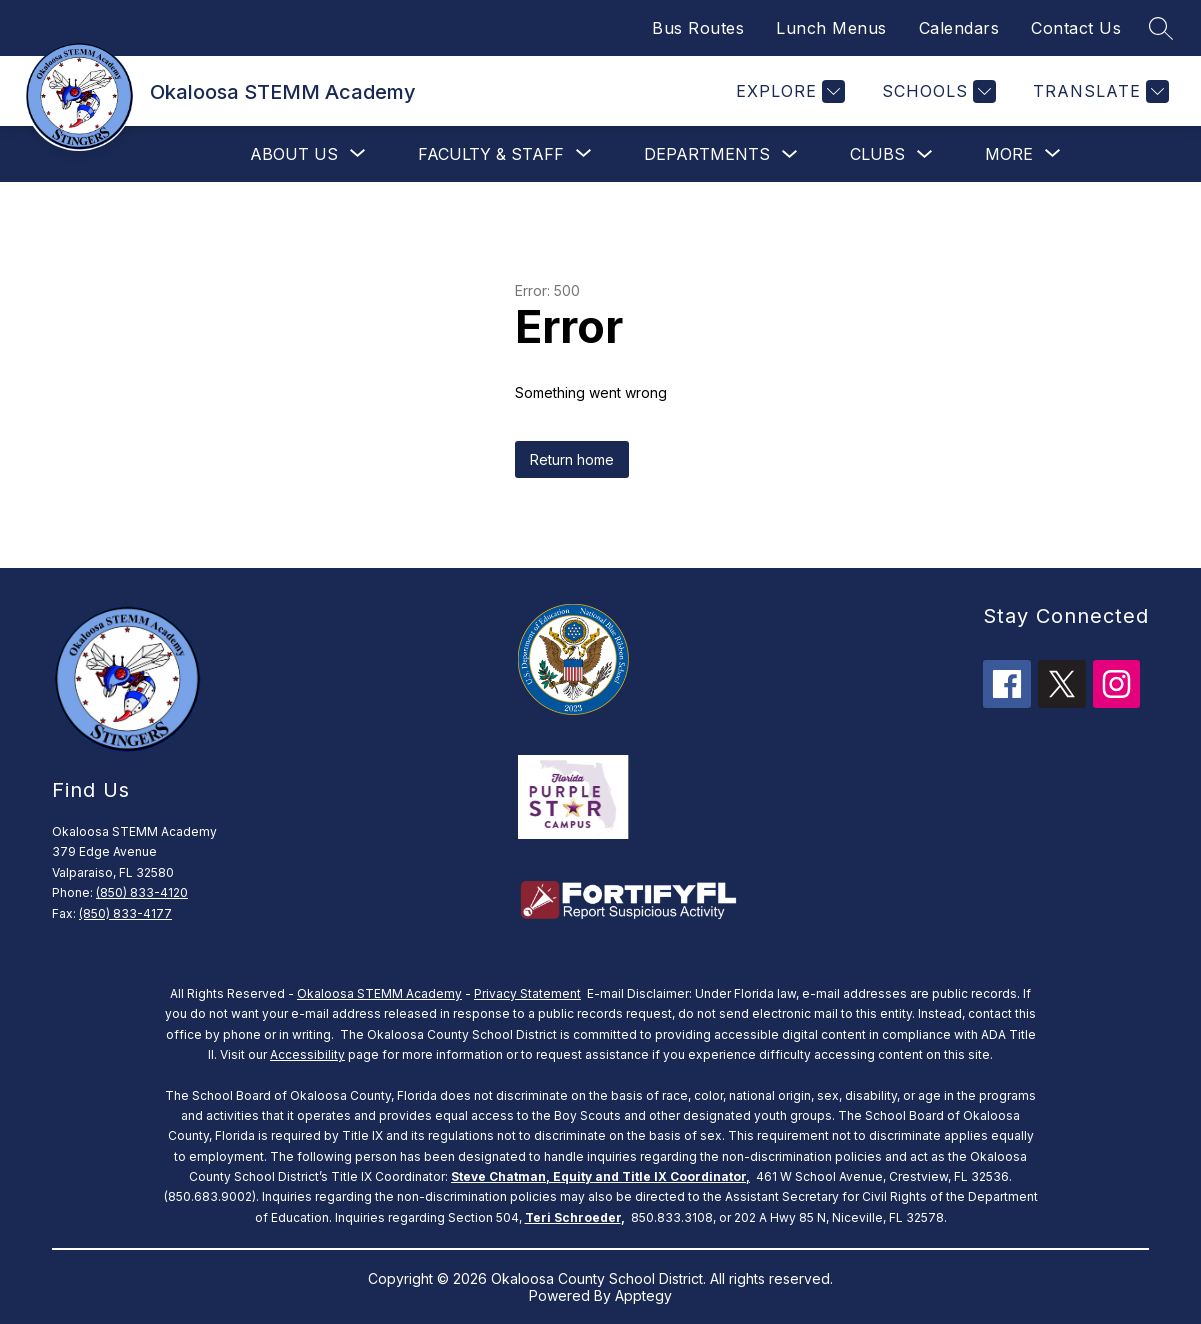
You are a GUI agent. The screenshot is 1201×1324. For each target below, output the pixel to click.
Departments (707, 154)
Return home (572, 459)
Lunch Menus (831, 28)
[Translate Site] (1098, 91)
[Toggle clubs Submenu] (925, 154)
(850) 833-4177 (125, 913)
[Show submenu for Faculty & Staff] (491, 154)
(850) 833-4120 (142, 892)
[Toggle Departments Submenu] (790, 154)
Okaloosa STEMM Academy (379, 993)
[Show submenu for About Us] (294, 154)
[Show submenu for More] (1009, 154)
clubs (877, 154)
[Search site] (1161, 28)
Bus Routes (698, 28)
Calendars (959, 28)
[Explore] (788, 91)
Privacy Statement (527, 993)
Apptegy (643, 1295)
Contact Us (1076, 28)
